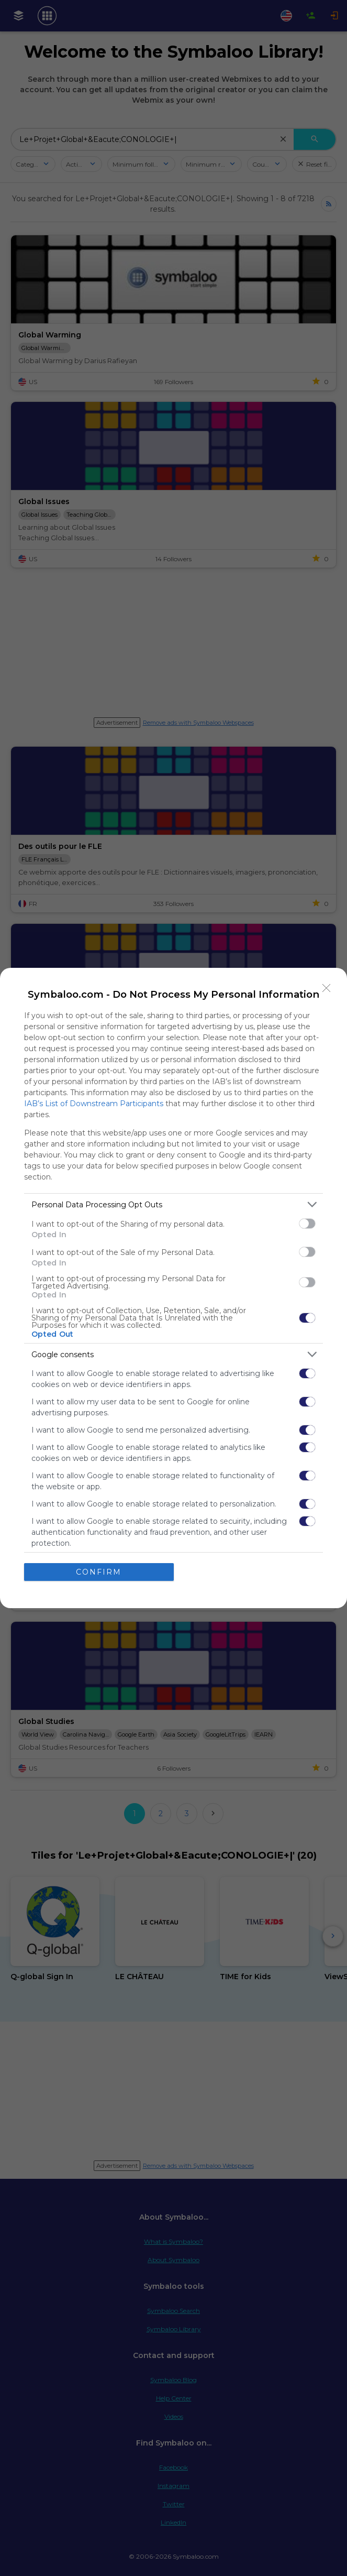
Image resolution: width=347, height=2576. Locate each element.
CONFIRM (98, 1572)
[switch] (307, 1223)
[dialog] (173, 1288)
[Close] (327, 988)
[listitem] (173, 1204)
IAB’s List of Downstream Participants (93, 1103)
